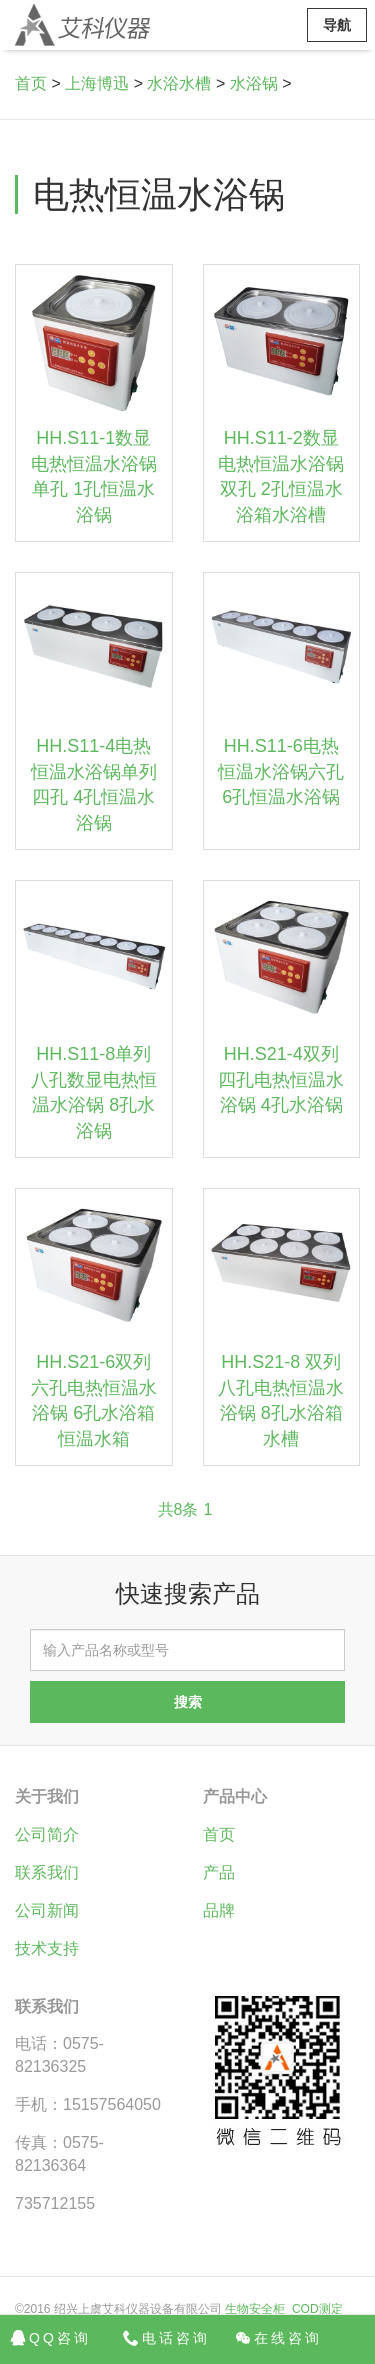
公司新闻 (47, 1910)
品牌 (219, 1910)
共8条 (178, 1509)
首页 (31, 83)
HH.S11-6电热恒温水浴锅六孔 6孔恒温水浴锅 (281, 771)
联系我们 (47, 1872)
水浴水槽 (179, 83)
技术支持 (47, 1948)
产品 (219, 1872)
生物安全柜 (255, 2309)
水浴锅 (254, 83)
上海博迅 (97, 83)
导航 (337, 25)
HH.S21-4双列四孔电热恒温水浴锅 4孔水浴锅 (281, 1079)
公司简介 (47, 1834)
